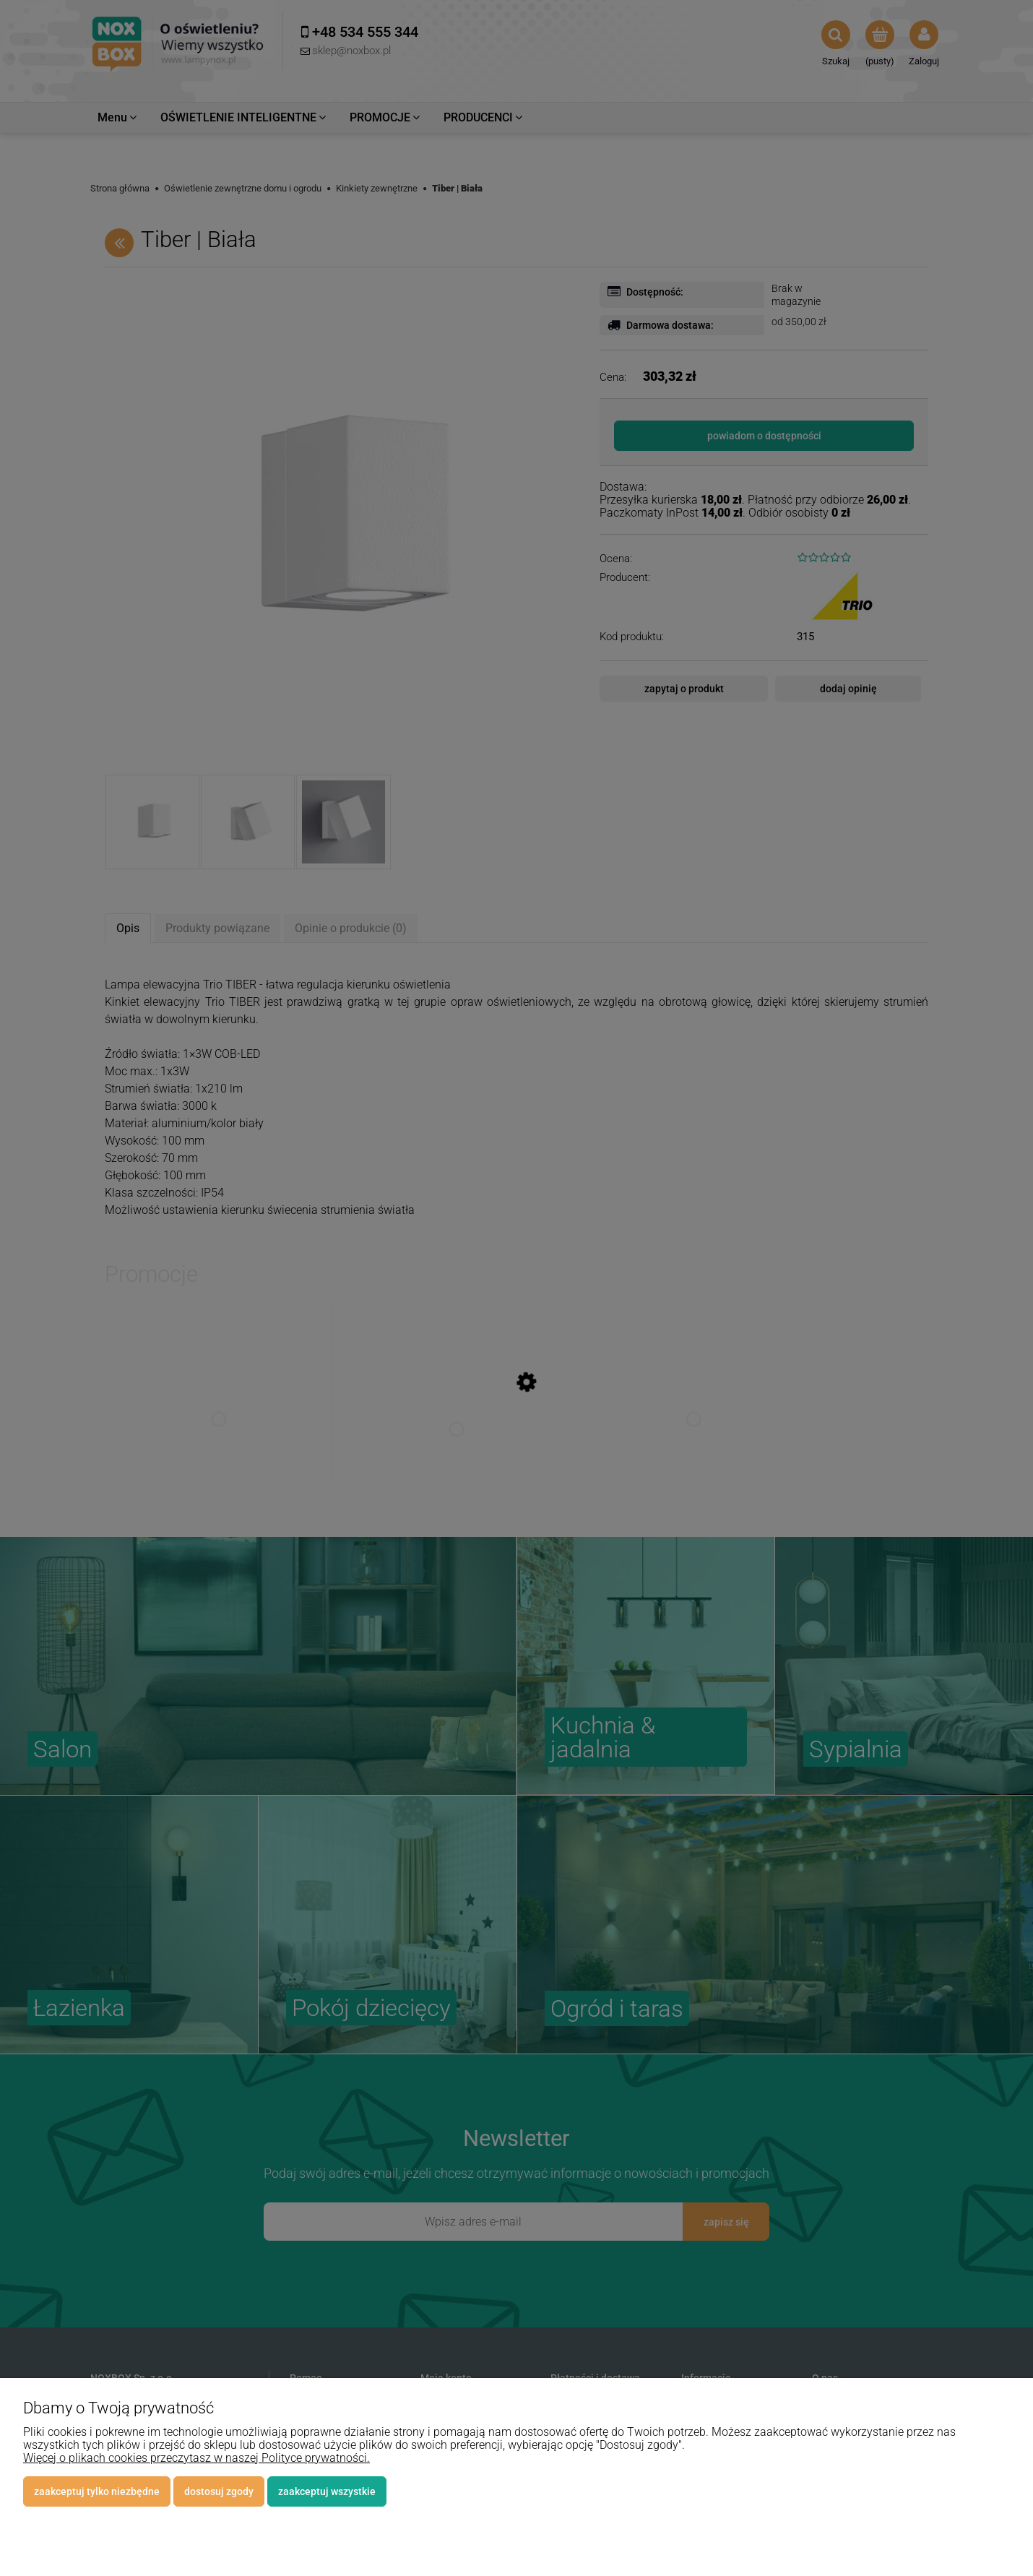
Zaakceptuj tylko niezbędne (97, 2491)
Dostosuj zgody (219, 2491)
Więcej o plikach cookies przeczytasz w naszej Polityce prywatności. (196, 2458)
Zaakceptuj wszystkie (327, 2491)
